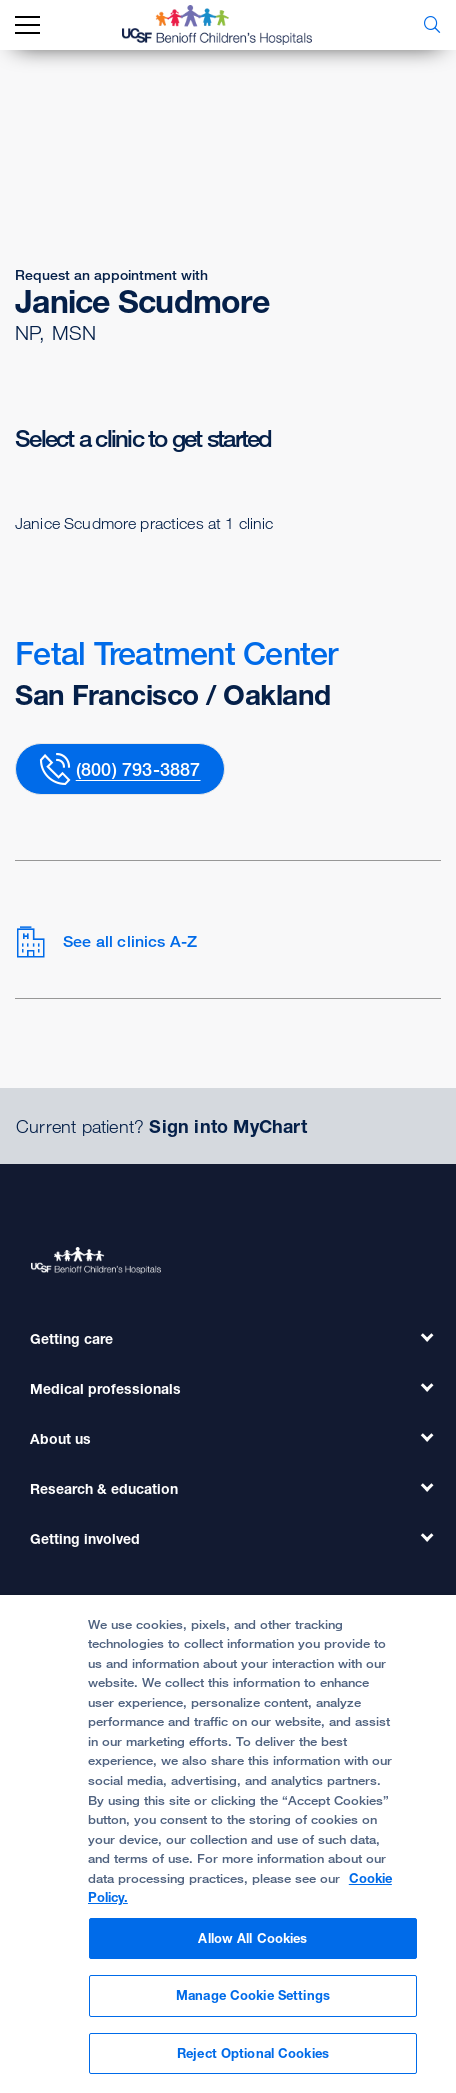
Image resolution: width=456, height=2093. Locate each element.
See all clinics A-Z (106, 942)
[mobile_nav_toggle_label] (27, 25)
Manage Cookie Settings (253, 2004)
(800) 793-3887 (138, 769)
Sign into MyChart (227, 1126)
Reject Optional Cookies (253, 2062)
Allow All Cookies (252, 1946)
